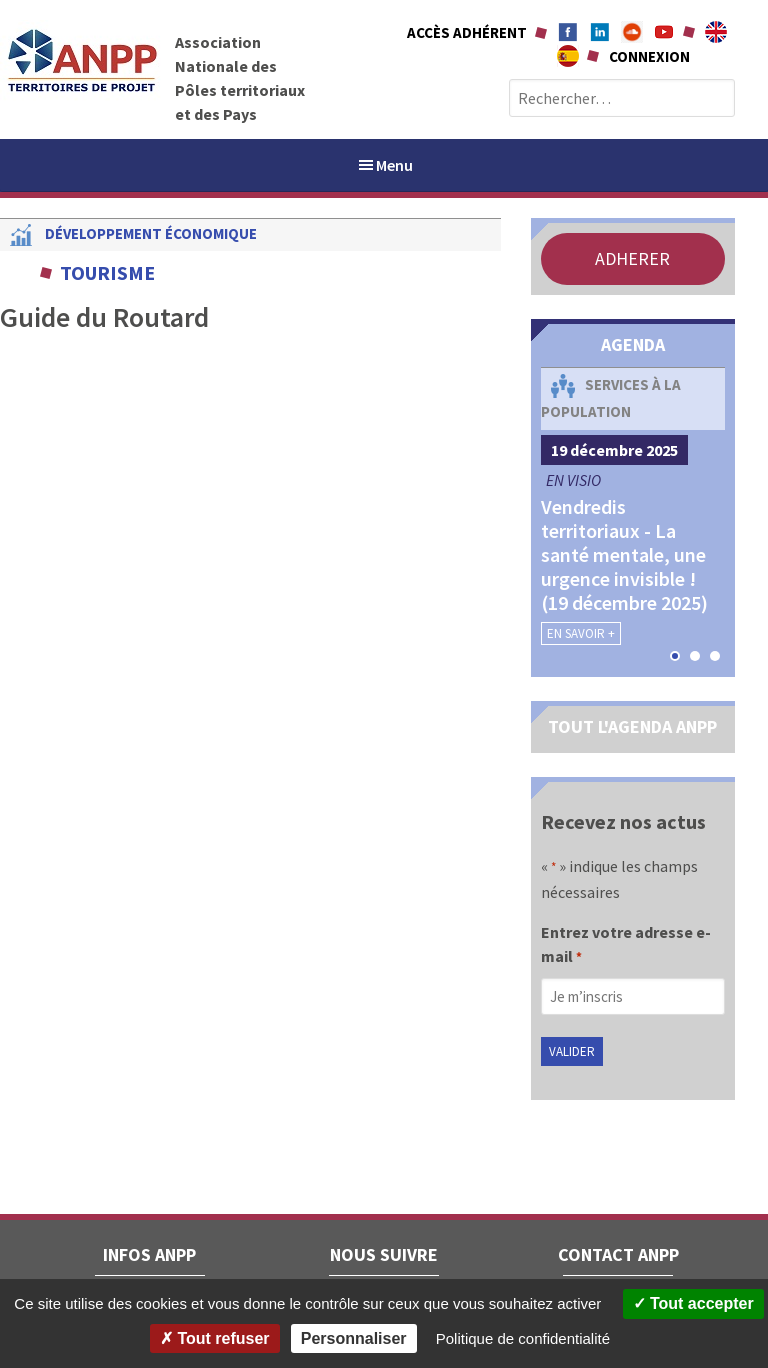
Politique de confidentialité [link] (523, 1338)
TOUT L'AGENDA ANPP (632, 726)
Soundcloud (632, 32)
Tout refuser (215, 1338)
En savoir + (581, 633)
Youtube (664, 32)
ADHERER (632, 258)
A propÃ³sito (568, 56)
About (716, 32)
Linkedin (600, 32)
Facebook (568, 32)
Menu (384, 165)
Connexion (649, 56)
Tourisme (107, 272)
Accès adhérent (467, 32)
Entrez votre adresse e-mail (626, 946)
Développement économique (151, 233)
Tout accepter (693, 1303)
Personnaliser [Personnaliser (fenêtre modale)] (354, 1338)
